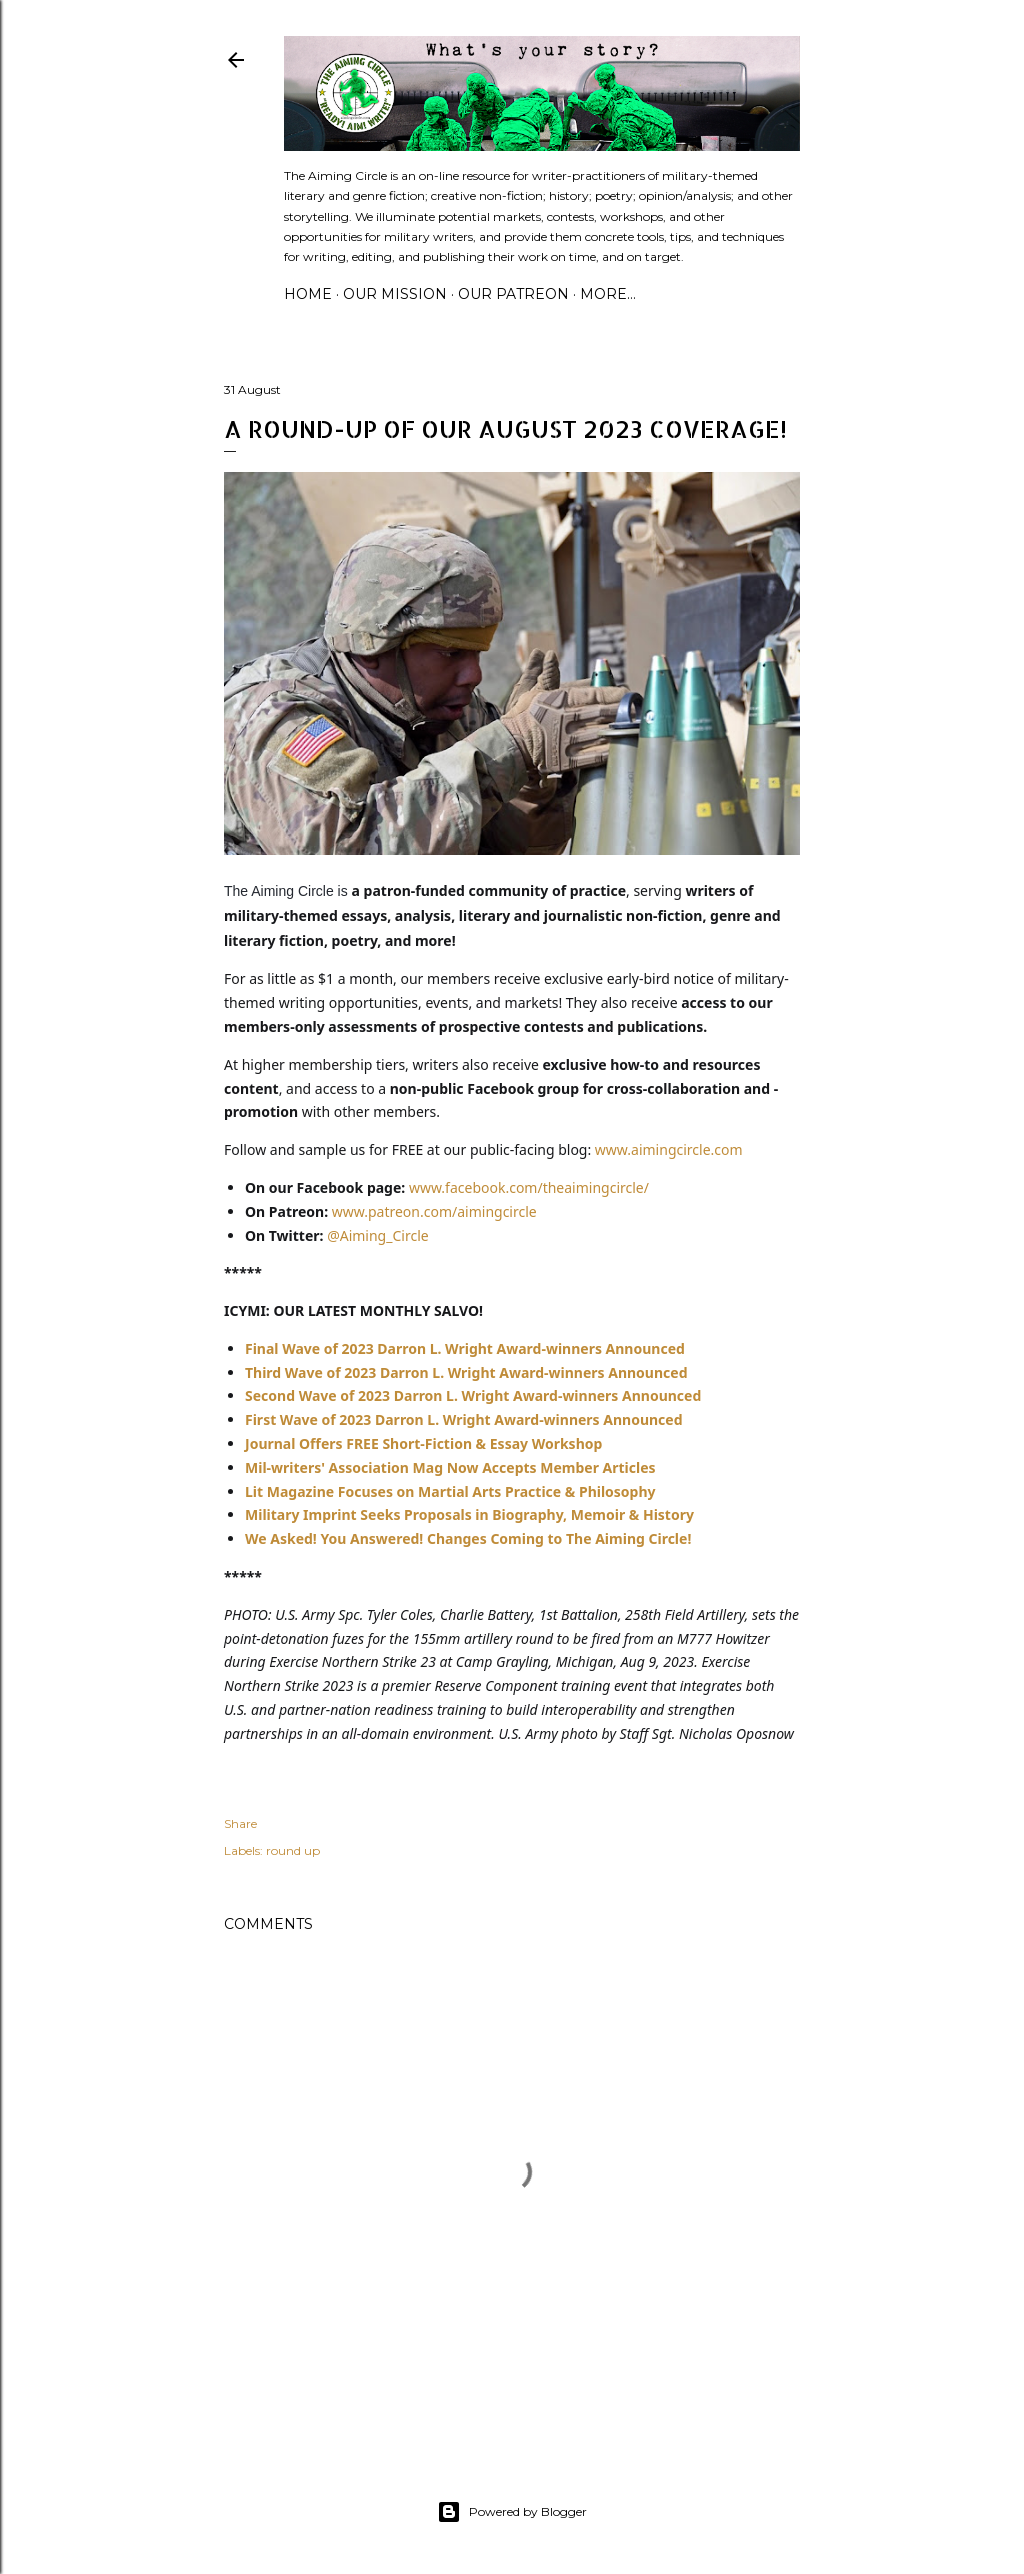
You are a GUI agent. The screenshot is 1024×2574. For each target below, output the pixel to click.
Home (308, 294)
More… (608, 294)
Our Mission (395, 294)
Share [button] (240, 1823)
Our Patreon (513, 294)
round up (293, 1850)
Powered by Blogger (512, 2512)
